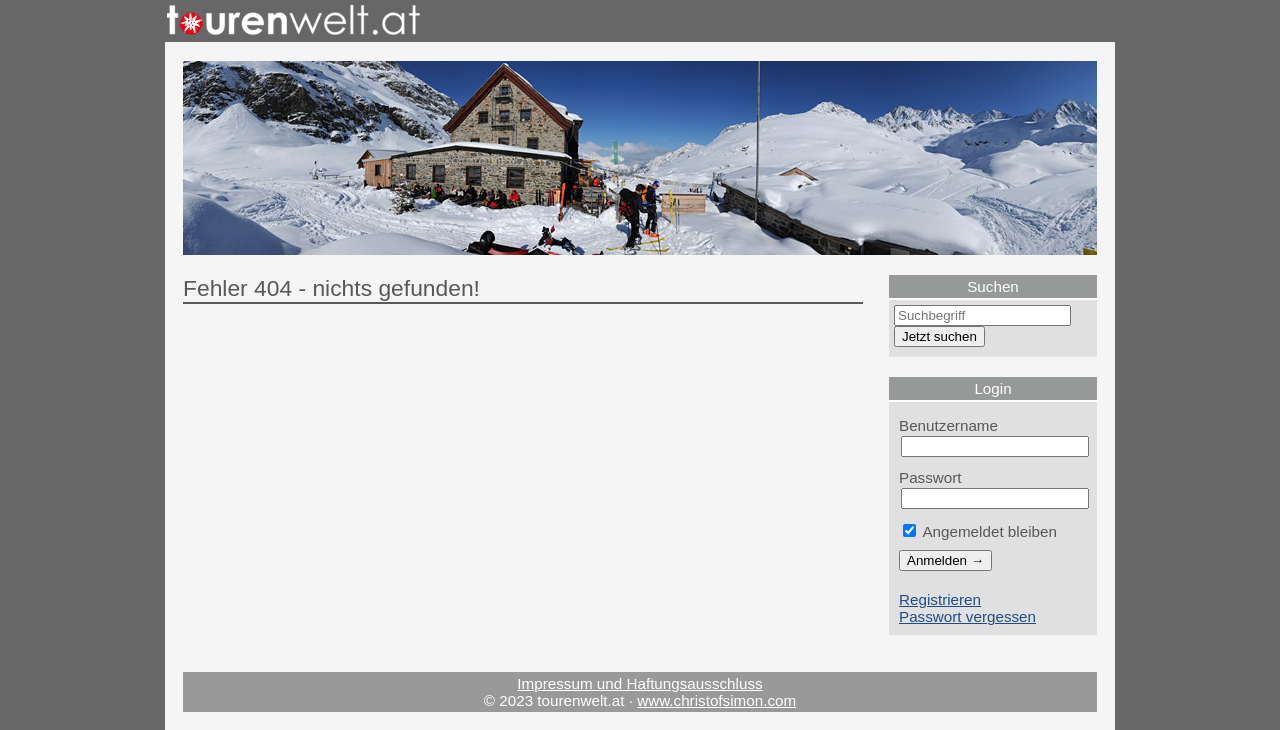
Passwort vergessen (967, 616)
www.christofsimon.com (716, 700)
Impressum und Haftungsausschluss (639, 683)
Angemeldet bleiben (980, 531)
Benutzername (948, 425)
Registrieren (940, 599)
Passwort (930, 477)
